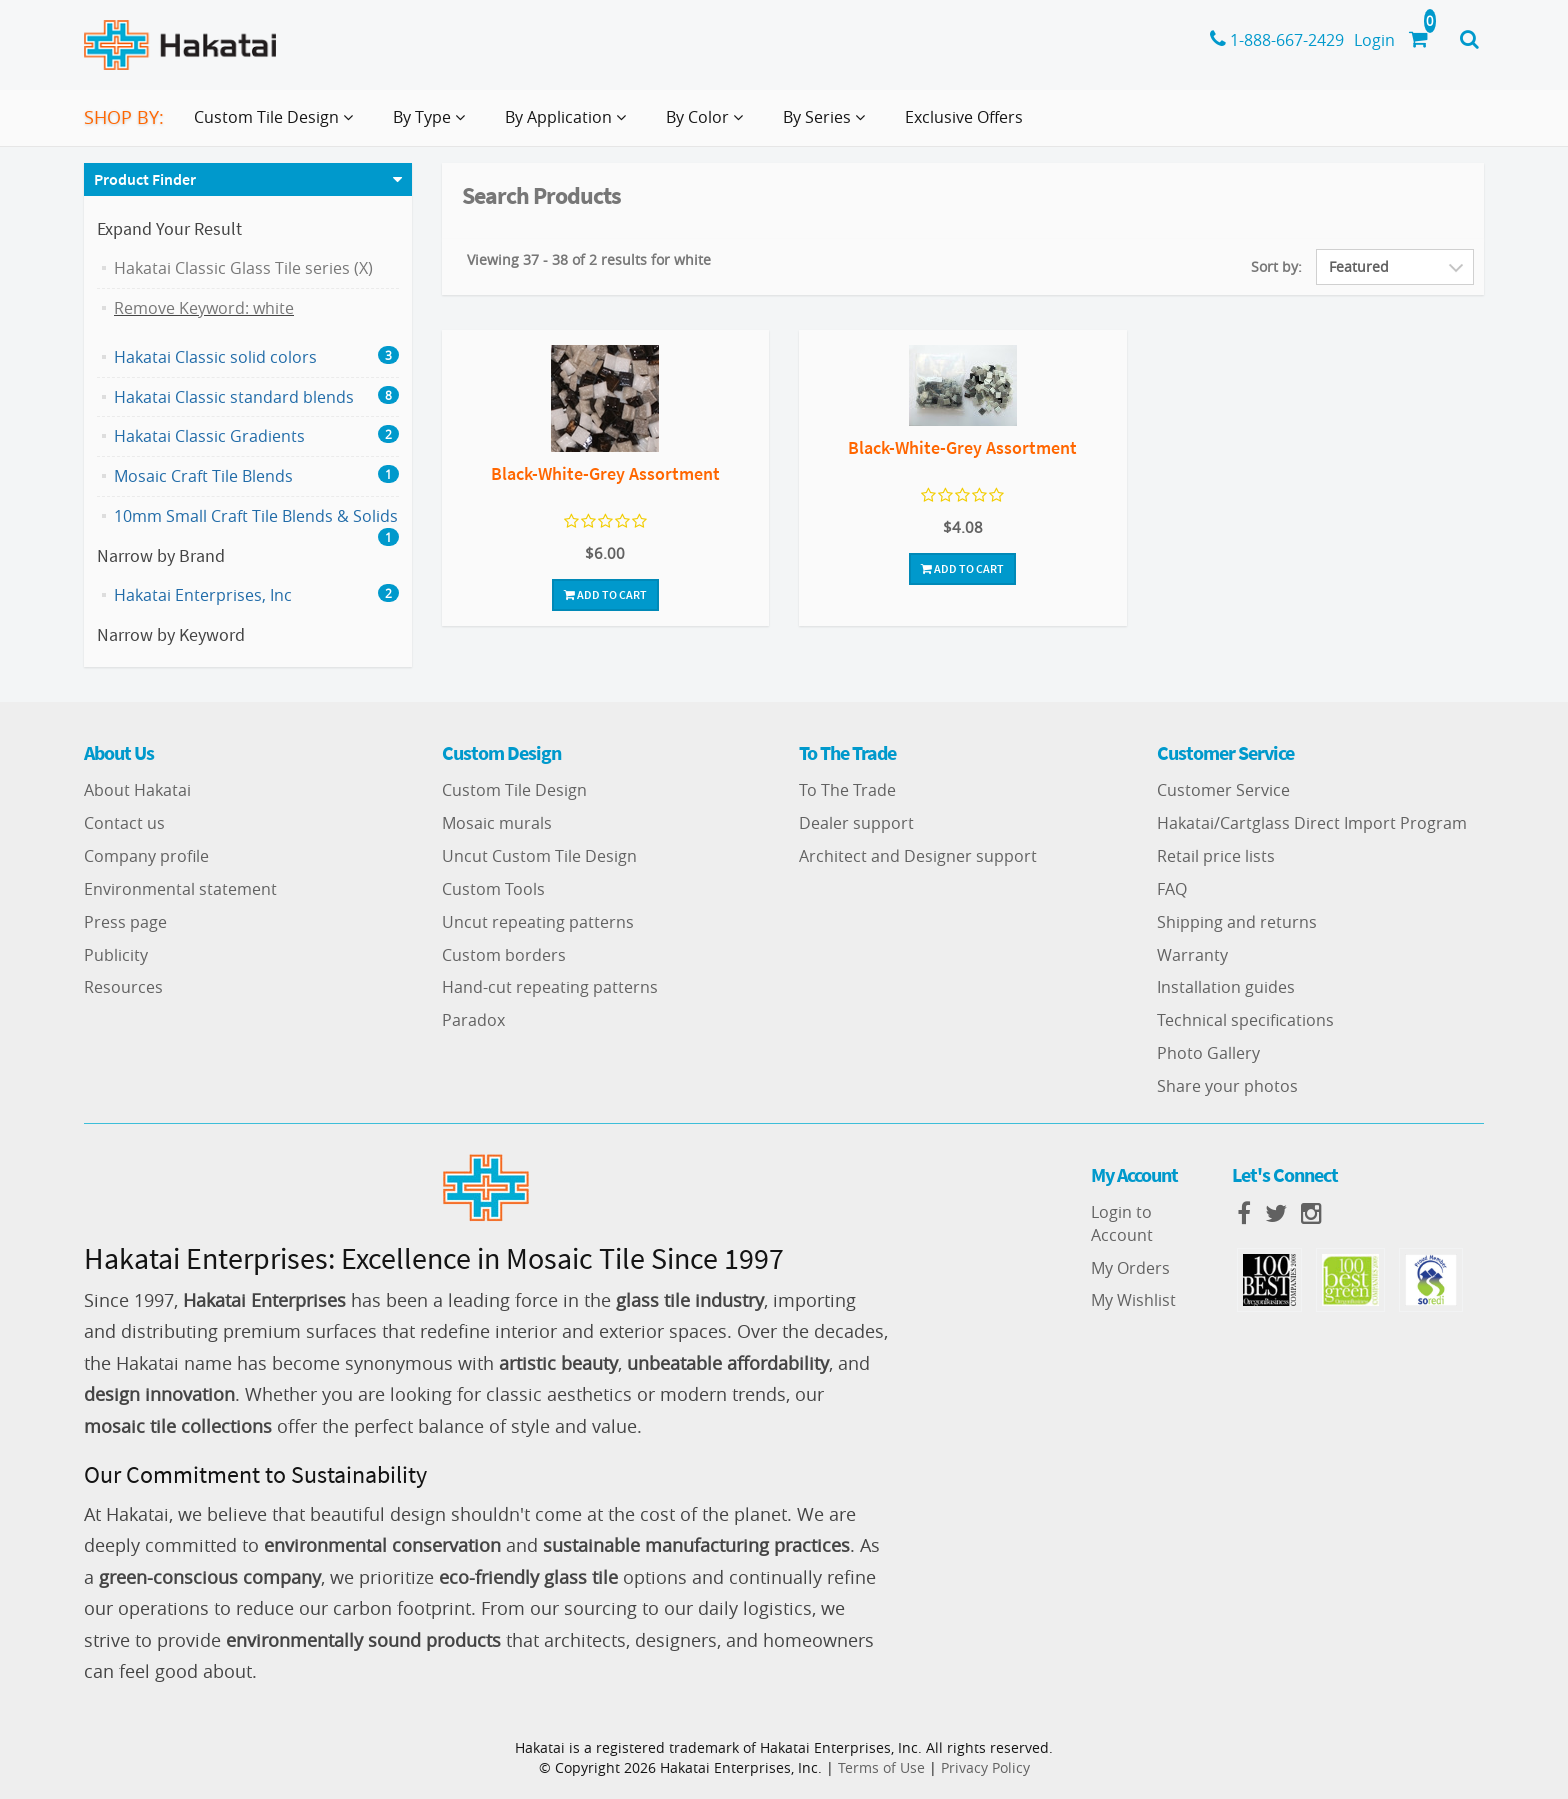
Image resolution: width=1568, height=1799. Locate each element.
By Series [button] (828, 125)
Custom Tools (493, 889)
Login (1374, 40)
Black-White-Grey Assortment (605, 473)
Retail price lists (1216, 856)
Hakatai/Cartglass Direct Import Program (1312, 823)
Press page (125, 922)
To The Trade (847, 790)
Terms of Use (881, 1767)
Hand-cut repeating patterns (550, 987)
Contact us (124, 823)
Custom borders (504, 955)
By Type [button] (433, 125)
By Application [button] (569, 125)
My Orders (1130, 1268)
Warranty (1192, 955)
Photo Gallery (1208, 1053)
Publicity (116, 955)
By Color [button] (708, 125)
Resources (123, 987)
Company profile (146, 856)
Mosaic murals (497, 823)
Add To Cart (605, 594)
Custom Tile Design (514, 790)
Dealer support (856, 823)
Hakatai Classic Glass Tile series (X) (243, 268)
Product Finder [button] (145, 179)
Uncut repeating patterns (538, 922)
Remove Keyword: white (204, 308)
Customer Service (1223, 790)
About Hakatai (137, 790)
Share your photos (1227, 1086)
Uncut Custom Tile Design (539, 856)
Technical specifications (1245, 1020)
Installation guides (1226, 987)
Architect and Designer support (918, 856)
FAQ (1172, 889)
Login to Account (1122, 1223)
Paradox (473, 1020)
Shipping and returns (1237, 922)
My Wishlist (1133, 1300)
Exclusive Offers (964, 117)
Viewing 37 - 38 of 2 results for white (589, 259)
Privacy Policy (985, 1767)
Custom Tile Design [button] (277, 125)
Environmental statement (180, 889)
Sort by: (1276, 266)
